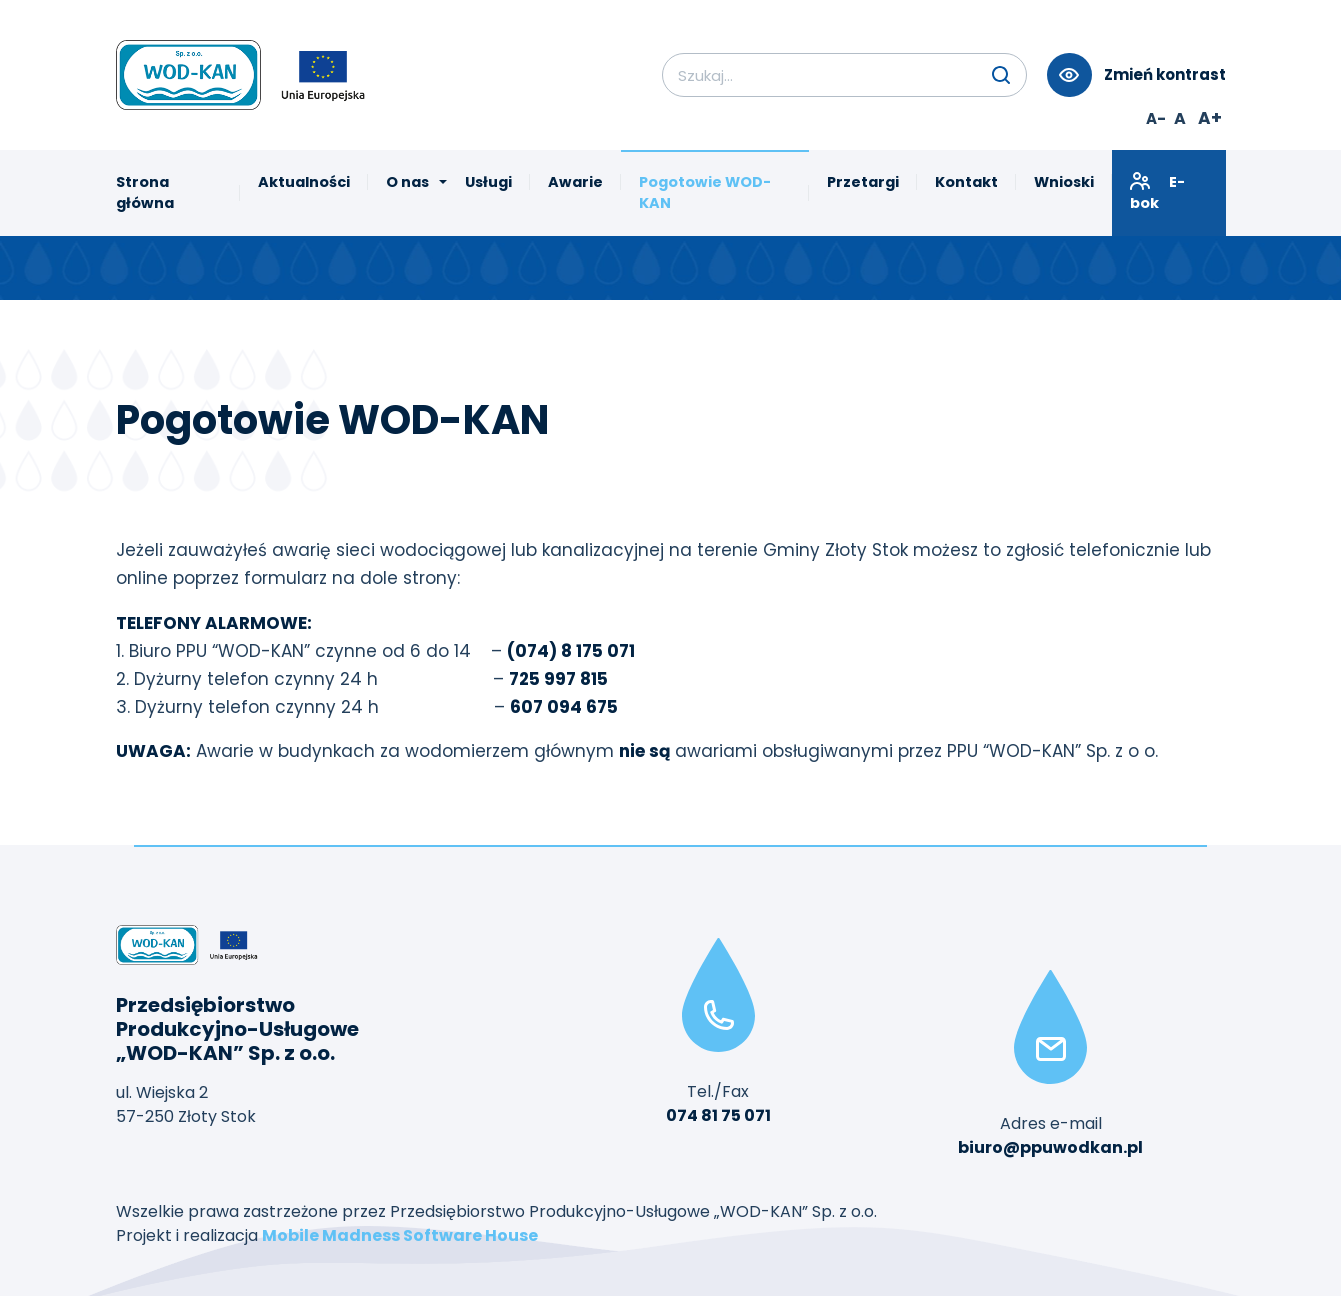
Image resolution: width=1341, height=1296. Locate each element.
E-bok (1157, 192)
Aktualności (304, 182)
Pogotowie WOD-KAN (705, 193)
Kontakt (966, 182)
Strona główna (145, 193)
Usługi (488, 182)
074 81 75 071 (718, 1115)
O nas (407, 182)
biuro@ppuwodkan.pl (1050, 1147)
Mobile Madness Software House (400, 1235)
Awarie (575, 182)
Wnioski (1064, 182)
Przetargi (863, 182)
